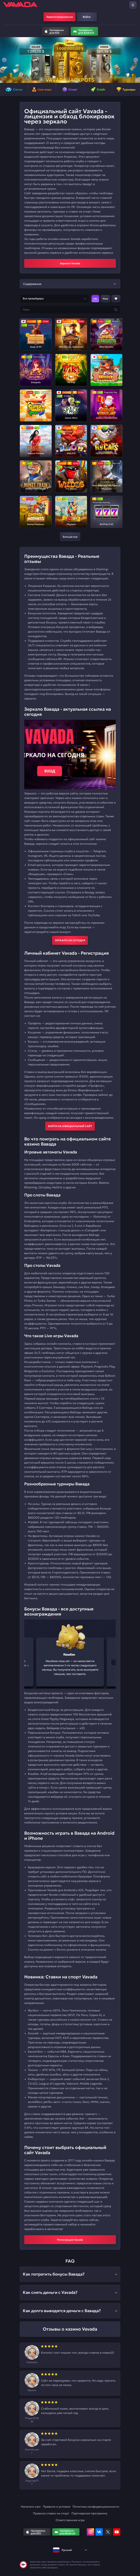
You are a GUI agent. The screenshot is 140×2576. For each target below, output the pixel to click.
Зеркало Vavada (70, 263)
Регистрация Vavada (70, 2239)
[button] (4, 60)
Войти (87, 16)
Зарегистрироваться (59, 16)
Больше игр (70, 536)
